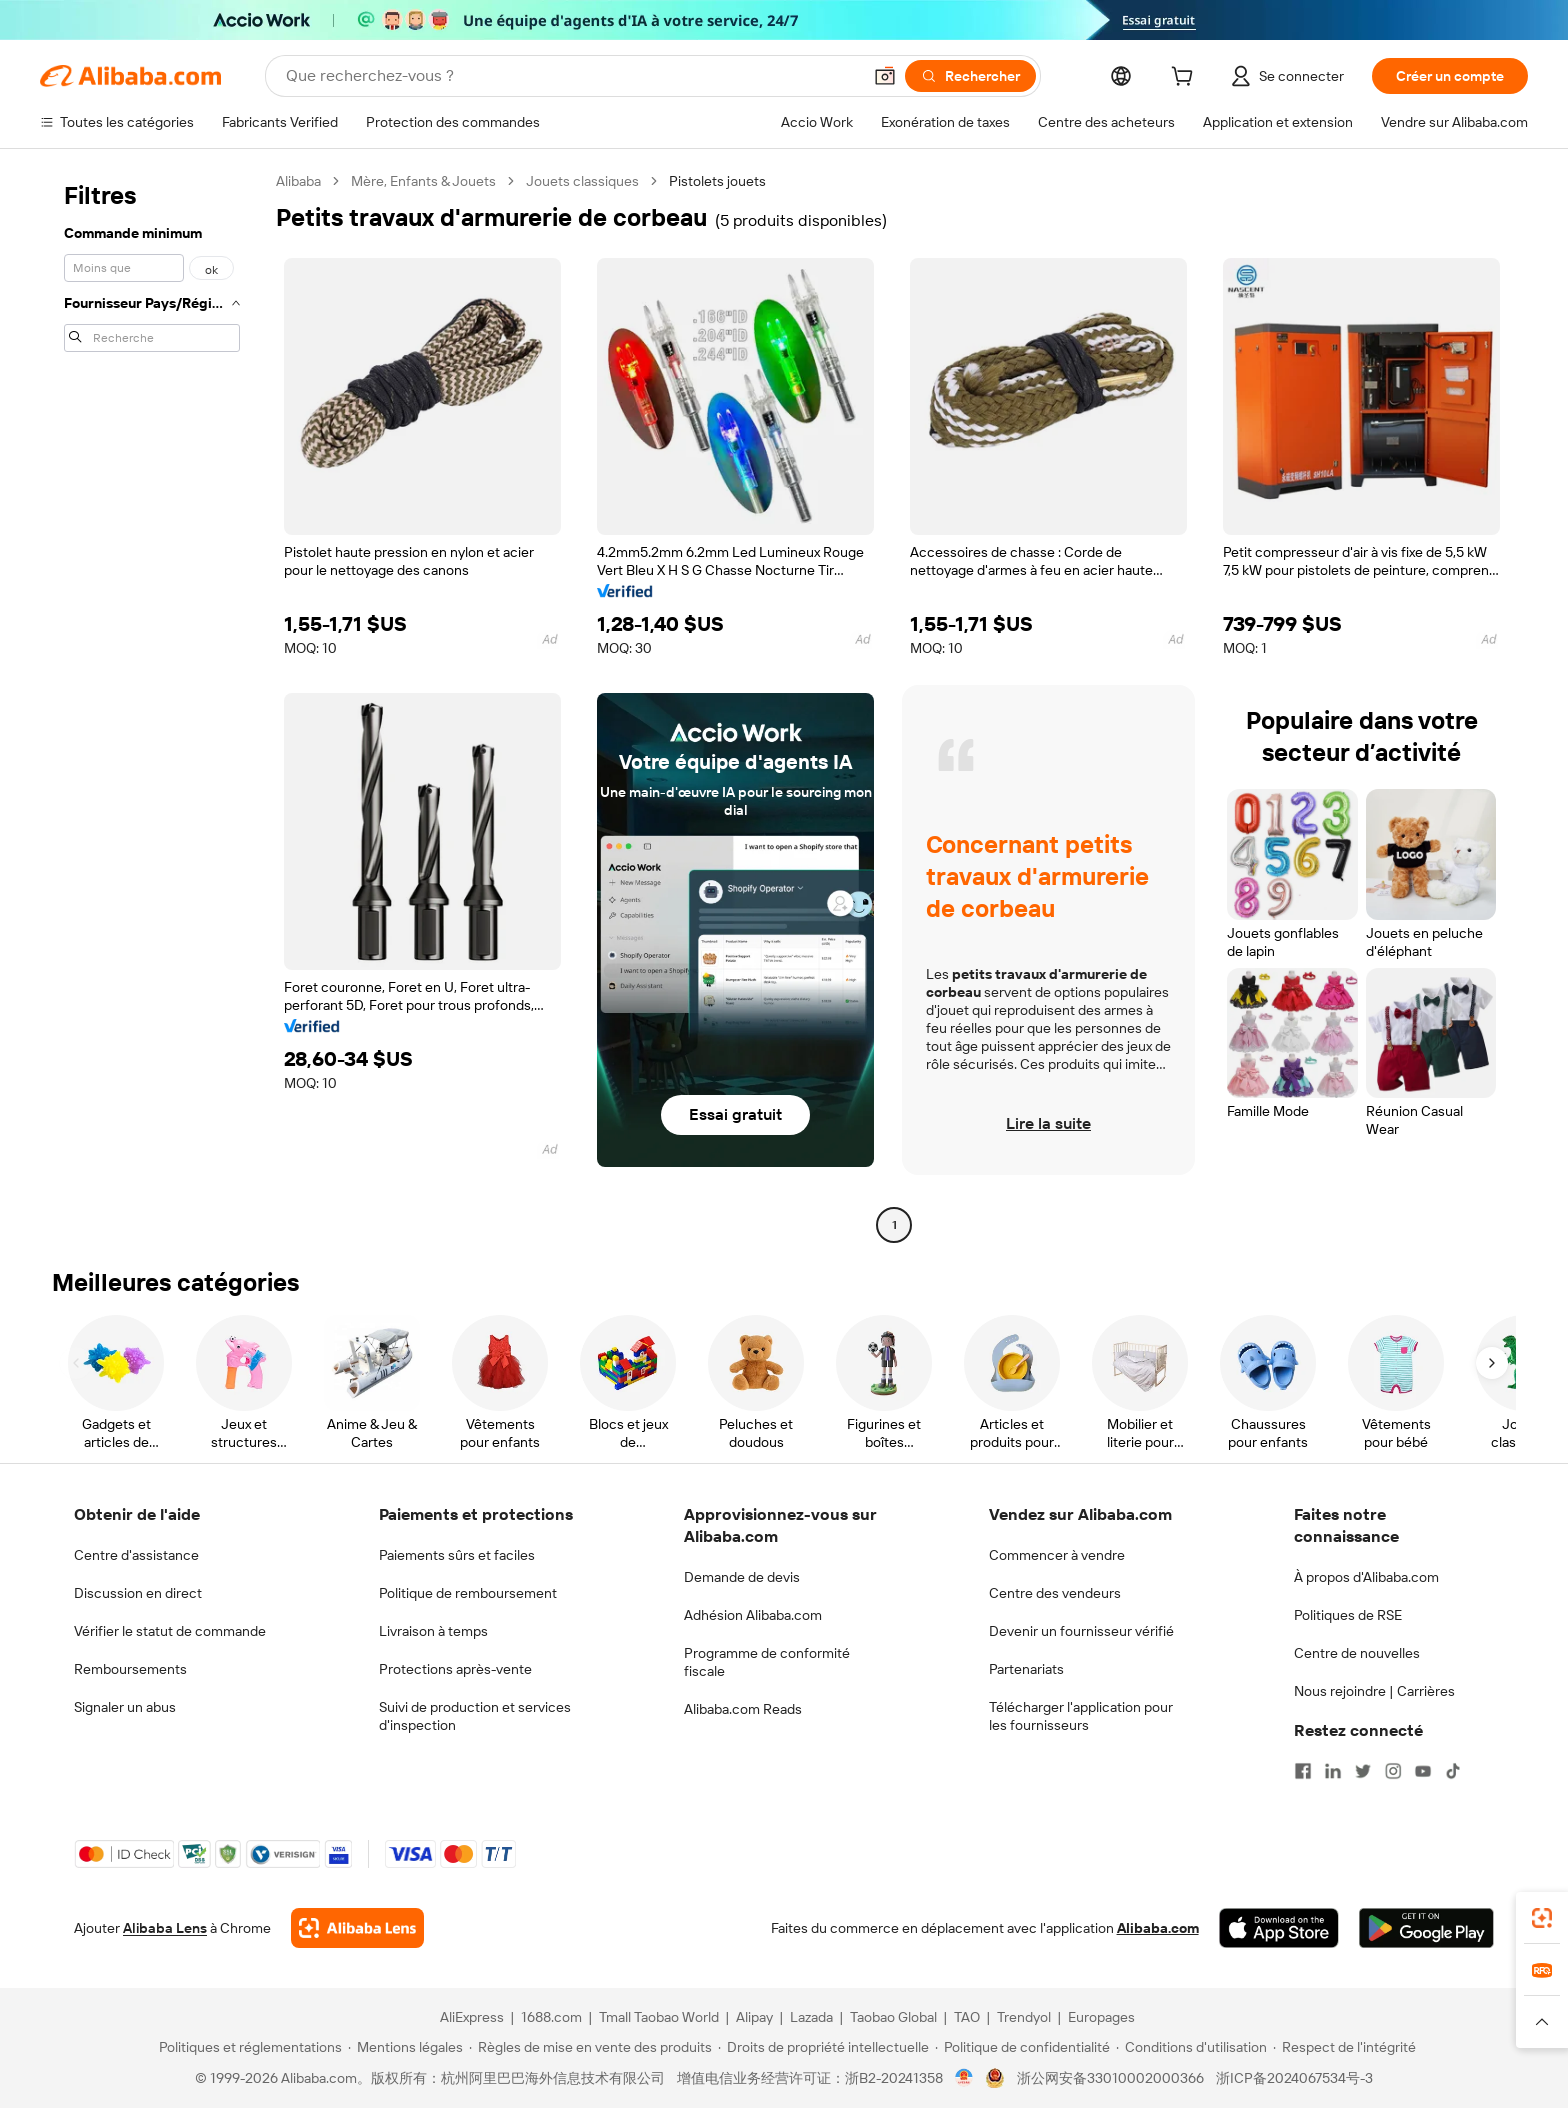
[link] (1542, 1918)
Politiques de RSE (1348, 1615)
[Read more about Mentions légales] (405, 2047)
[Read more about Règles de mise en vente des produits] (590, 2047)
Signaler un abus (125, 1707)
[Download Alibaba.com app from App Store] (1279, 1928)
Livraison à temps (433, 1631)
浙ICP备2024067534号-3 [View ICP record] (1294, 2078)
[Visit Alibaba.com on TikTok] (1453, 1771)
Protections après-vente (455, 1669)
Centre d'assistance (136, 1555)
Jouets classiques (582, 181)
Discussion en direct (138, 1593)
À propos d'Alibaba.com (1366, 1577)
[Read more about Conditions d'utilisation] (1191, 2047)
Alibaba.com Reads (743, 1709)
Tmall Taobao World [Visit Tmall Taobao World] (659, 2017)
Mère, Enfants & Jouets (423, 181)
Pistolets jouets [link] (717, 181)
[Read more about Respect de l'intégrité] (1344, 2047)
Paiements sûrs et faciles (457, 1555)
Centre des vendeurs (1055, 1593)
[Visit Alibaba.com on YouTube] (1423, 1771)
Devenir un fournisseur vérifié (1081, 1631)
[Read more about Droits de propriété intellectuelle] (823, 2047)
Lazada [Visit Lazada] (811, 2017)
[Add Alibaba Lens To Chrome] (357, 1928)
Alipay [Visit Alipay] (754, 2017)
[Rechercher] (970, 76)
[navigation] (152, 705)
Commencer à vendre (1057, 1555)
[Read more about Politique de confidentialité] (1022, 2047)
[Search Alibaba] (571, 76)
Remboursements (130, 1669)
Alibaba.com (1158, 1928)
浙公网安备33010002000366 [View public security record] (1110, 2078)
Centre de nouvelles (1357, 1653)
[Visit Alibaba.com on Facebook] (1303, 1771)
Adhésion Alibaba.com (753, 1615)
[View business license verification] (964, 2078)
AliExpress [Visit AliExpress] (472, 2017)
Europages (1101, 2017)
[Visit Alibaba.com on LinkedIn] (1333, 1771)
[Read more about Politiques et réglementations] (247, 2047)
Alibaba (298, 181)
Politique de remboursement (468, 1593)
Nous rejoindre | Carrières (1374, 1691)
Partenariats (1026, 1669)
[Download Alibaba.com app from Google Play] (1426, 1928)
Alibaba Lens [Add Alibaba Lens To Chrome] (165, 1928)
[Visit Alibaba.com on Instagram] (1393, 1771)
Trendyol (1024, 2017)
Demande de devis (742, 1577)
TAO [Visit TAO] (967, 2017)
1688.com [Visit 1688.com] (551, 2017)
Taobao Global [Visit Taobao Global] (893, 2017)
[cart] (1186, 79)
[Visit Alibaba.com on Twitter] (1363, 1771)
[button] (885, 76)
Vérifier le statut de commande (170, 1631)
